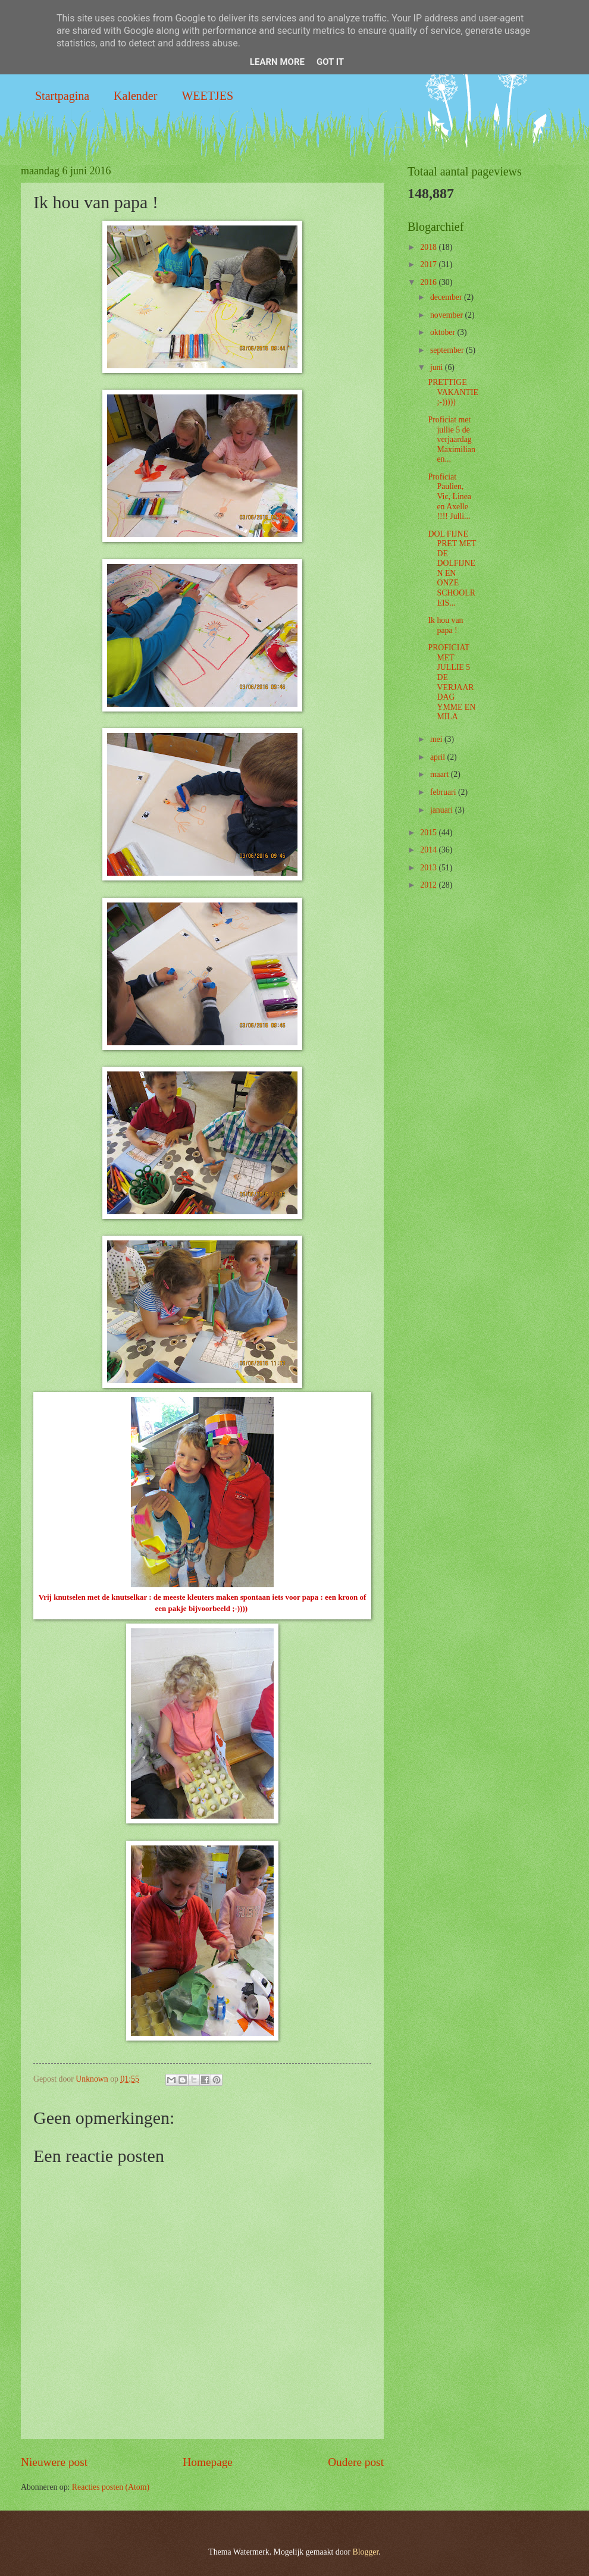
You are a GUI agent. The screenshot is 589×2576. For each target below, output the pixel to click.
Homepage (208, 2462)
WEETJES (207, 95)
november (447, 315)
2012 (429, 884)
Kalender (135, 95)
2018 (429, 247)
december (447, 297)
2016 (429, 282)
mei (437, 739)
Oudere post (356, 2462)
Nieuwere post (54, 2462)
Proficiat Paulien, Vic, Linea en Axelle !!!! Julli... (449, 496)
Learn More (277, 62)
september (448, 350)
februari (444, 792)
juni (437, 367)
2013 (429, 867)
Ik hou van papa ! (445, 625)
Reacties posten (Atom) (110, 2487)
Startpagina (62, 95)
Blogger (366, 2551)
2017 (429, 264)
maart (440, 774)
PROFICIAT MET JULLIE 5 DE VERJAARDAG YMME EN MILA (451, 682)
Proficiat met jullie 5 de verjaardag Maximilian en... (451, 439)
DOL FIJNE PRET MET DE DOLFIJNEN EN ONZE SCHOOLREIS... (452, 568)
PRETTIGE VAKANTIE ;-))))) (453, 392)
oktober (444, 332)
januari (442, 810)
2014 (429, 849)
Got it (330, 62)
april (438, 757)
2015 (429, 832)
